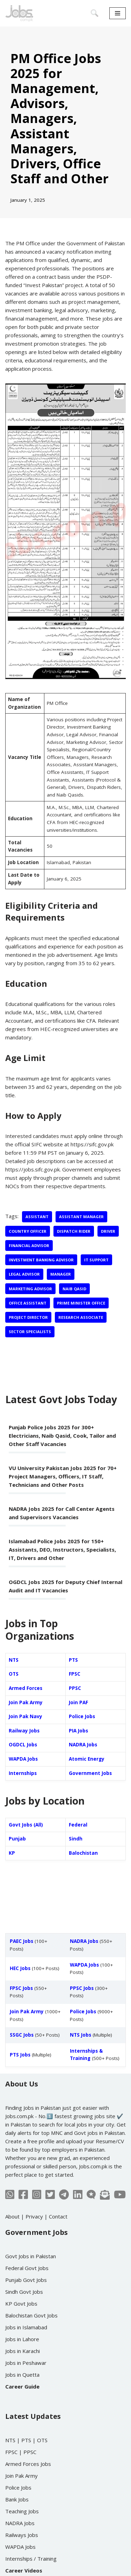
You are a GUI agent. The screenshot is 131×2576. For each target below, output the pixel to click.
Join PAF (78, 1702)
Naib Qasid (74, 1288)
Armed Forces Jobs (28, 2463)
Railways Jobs (21, 2534)
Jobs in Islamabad (26, 2327)
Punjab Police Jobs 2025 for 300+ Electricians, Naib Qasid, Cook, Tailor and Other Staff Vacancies (62, 1435)
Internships (23, 1773)
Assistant (37, 1216)
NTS (14, 1660)
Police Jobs (82, 1716)
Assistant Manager (81, 1216)
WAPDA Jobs (23, 1759)
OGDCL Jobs (23, 1744)
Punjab (17, 1839)
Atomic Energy (86, 1759)
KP (12, 1853)
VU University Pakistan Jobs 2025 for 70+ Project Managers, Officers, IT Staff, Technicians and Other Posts (63, 1476)
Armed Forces (25, 1688)
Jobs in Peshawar (25, 2362)
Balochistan (83, 1853)
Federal (78, 1825)
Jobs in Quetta (22, 2374)
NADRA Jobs (83, 1744)
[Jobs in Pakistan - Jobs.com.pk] (19, 13)
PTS (73, 1660)
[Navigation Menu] (117, 13)
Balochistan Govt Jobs (31, 2315)
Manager (60, 1274)
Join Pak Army (26, 1702)
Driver (108, 1231)
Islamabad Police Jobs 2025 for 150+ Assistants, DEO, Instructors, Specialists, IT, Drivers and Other (62, 1549)
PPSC (75, 1688)
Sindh (75, 1839)
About (12, 2216)
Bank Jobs (17, 2499)
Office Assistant (27, 1303)
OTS (14, 1674)
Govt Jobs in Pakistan (30, 2256)
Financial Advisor (29, 1245)
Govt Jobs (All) (26, 1825)
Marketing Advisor (30, 1288)
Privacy (34, 2216)
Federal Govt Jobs (27, 2267)
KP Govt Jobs (21, 2303)
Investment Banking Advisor (41, 1259)
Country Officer (27, 1231)
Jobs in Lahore (22, 2339)
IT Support (96, 1259)
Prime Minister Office (81, 1303)
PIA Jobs (78, 1731)
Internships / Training (31, 2558)
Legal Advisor (24, 1274)
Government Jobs (90, 1773)
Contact (58, 2216)
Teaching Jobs (22, 2511)
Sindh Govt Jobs (24, 2291)
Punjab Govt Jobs (26, 2279)
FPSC (74, 1674)
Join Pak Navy (25, 1716)
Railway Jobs (24, 1731)
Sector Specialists (30, 1331)
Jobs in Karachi (22, 2350)
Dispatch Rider (73, 1231)
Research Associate (80, 1317)
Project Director (28, 1317)
